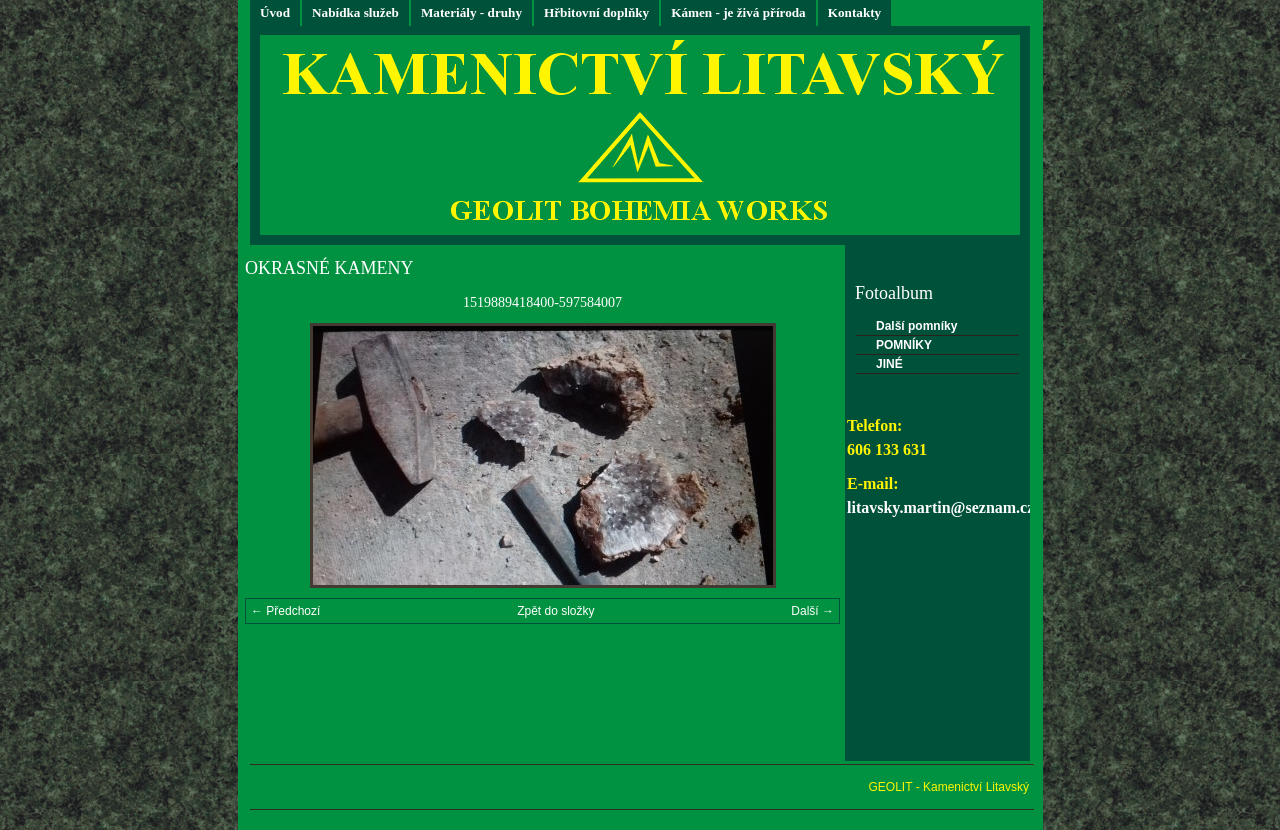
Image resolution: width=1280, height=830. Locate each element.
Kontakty (855, 12)
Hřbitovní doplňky (596, 12)
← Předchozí (285, 611)
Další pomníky (916, 326)
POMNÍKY (904, 345)
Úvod (275, 12)
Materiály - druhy (471, 12)
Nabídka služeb (355, 12)
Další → (812, 611)
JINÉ (889, 364)
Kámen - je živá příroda (738, 12)
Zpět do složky (555, 611)
